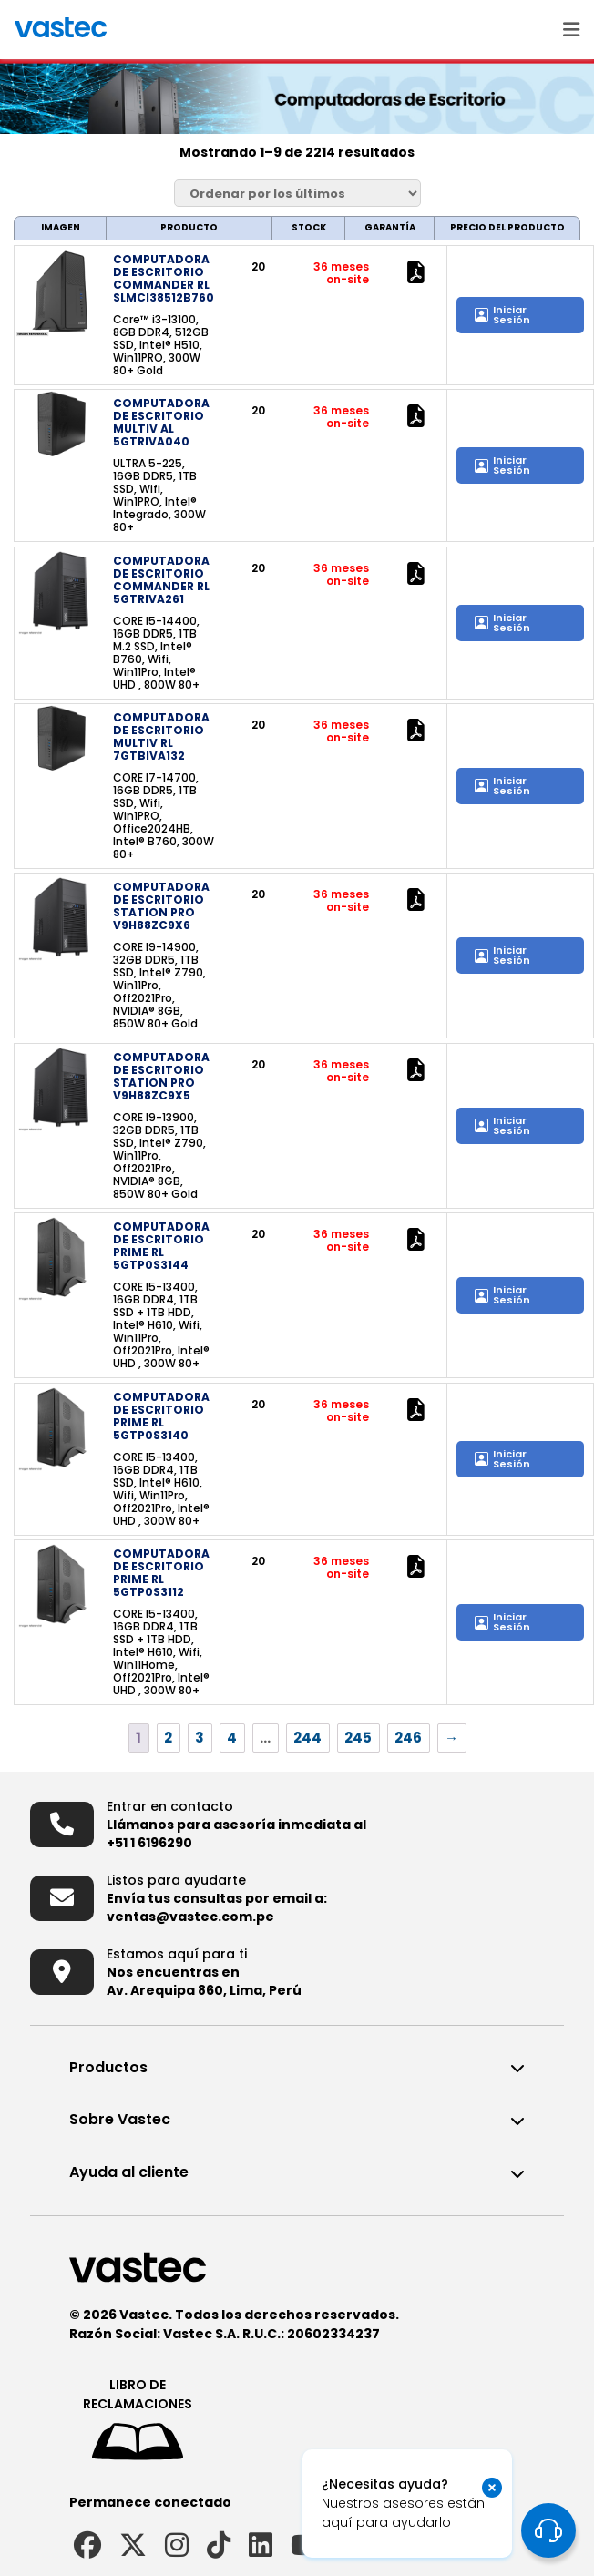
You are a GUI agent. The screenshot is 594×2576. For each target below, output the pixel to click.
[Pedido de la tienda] (297, 193)
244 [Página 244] (307, 1737)
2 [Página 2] (168, 1737)
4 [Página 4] (232, 1737)
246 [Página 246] (408, 1737)
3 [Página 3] (199, 1737)
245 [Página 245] (358, 1737)
